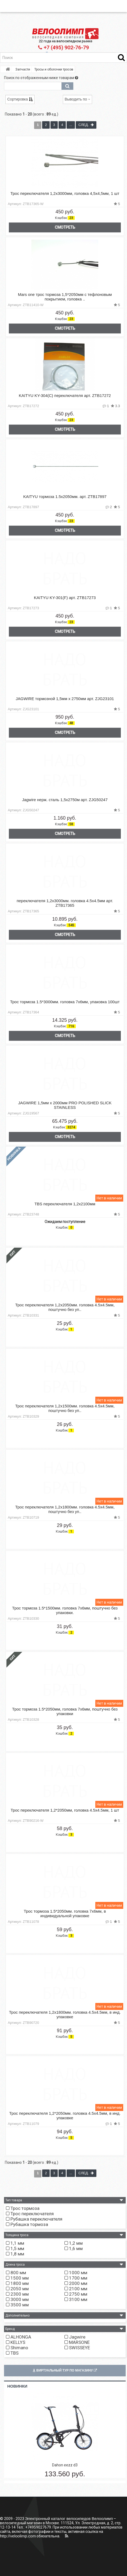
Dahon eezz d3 (65, 2465)
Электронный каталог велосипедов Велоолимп (69, 2518)
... (70, 125)
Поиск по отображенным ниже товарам (41, 78)
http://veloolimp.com (18, 2536)
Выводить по (77, 99)
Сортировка (20, 99)
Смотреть (65, 227)
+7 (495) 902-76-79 (63, 47)
